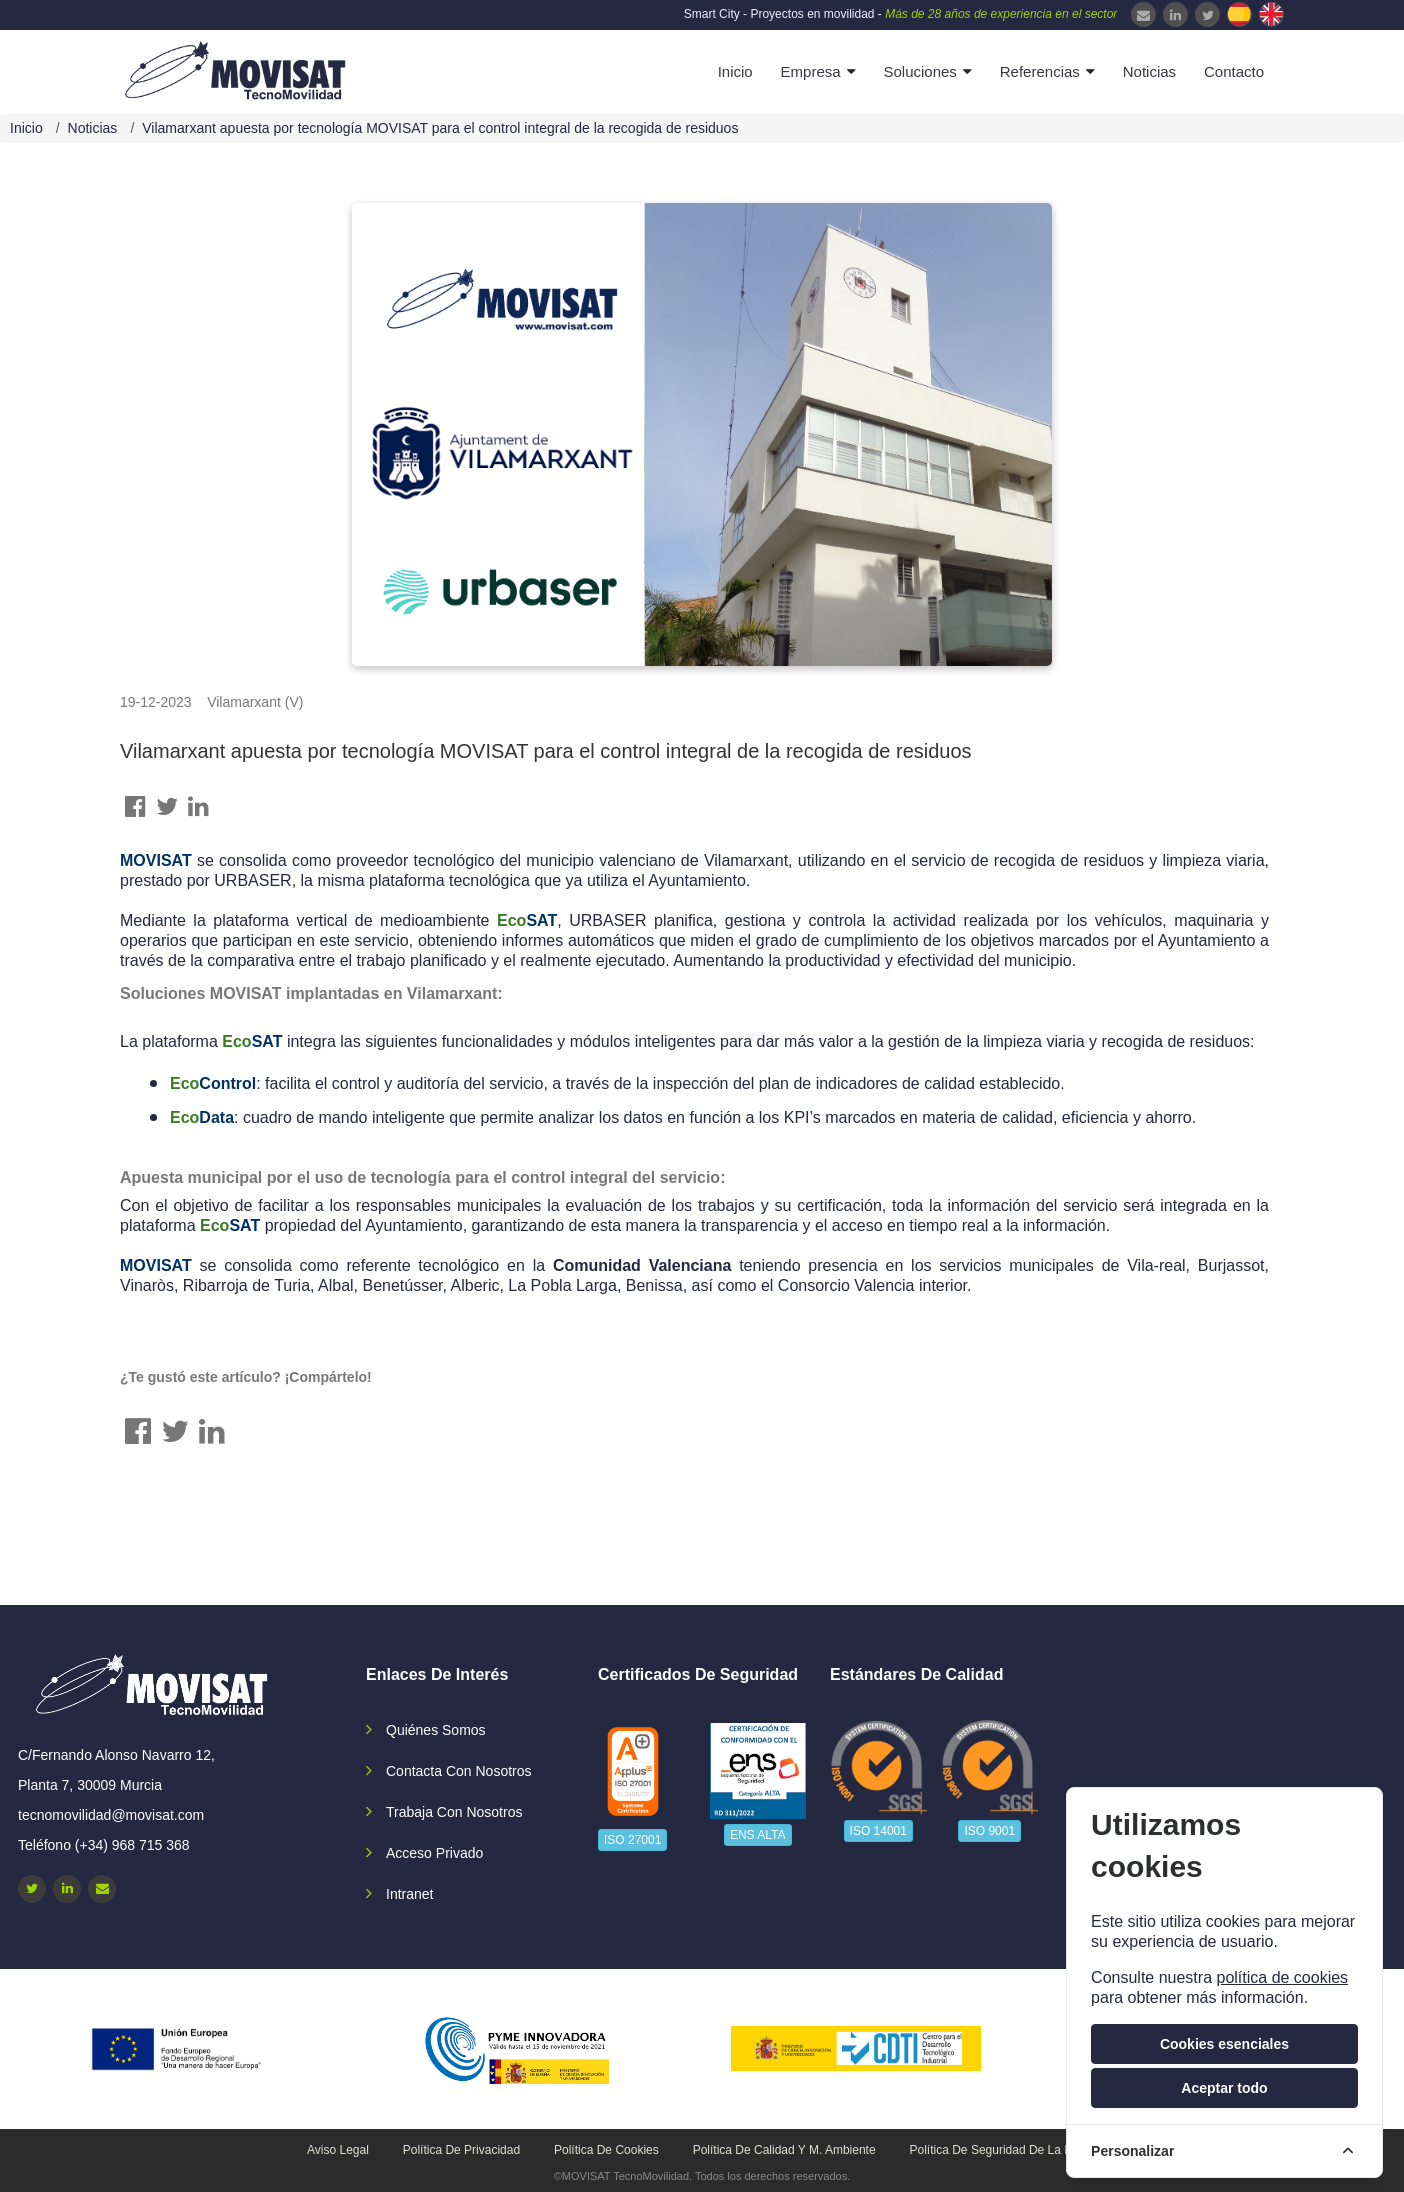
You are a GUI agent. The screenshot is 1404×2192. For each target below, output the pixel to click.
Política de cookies (606, 2150)
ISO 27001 (632, 1840)
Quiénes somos (436, 1730)
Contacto (1234, 71)
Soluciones (919, 71)
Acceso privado (434, 1853)
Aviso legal (338, 2150)
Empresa (811, 71)
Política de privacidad (461, 2150)
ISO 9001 (989, 1831)
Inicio (735, 71)
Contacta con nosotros (459, 1771)
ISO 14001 (878, 1831)
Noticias (1149, 71)
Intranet (409, 1894)
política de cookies (1282, 1977)
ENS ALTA (758, 1835)
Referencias (1040, 71)
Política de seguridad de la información (1018, 2150)
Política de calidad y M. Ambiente (784, 2150)
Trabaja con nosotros (454, 1812)
